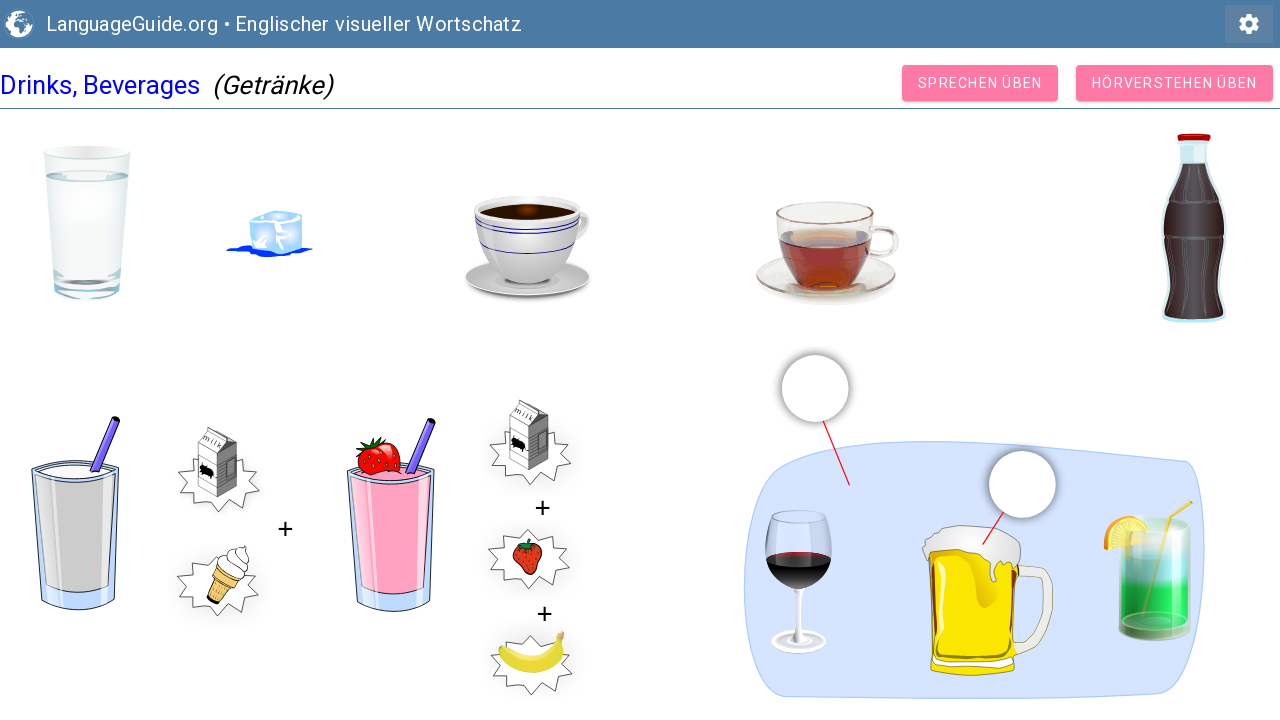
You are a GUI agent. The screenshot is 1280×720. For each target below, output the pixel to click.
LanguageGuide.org (132, 24)
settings (1249, 24)
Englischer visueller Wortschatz (378, 24)
